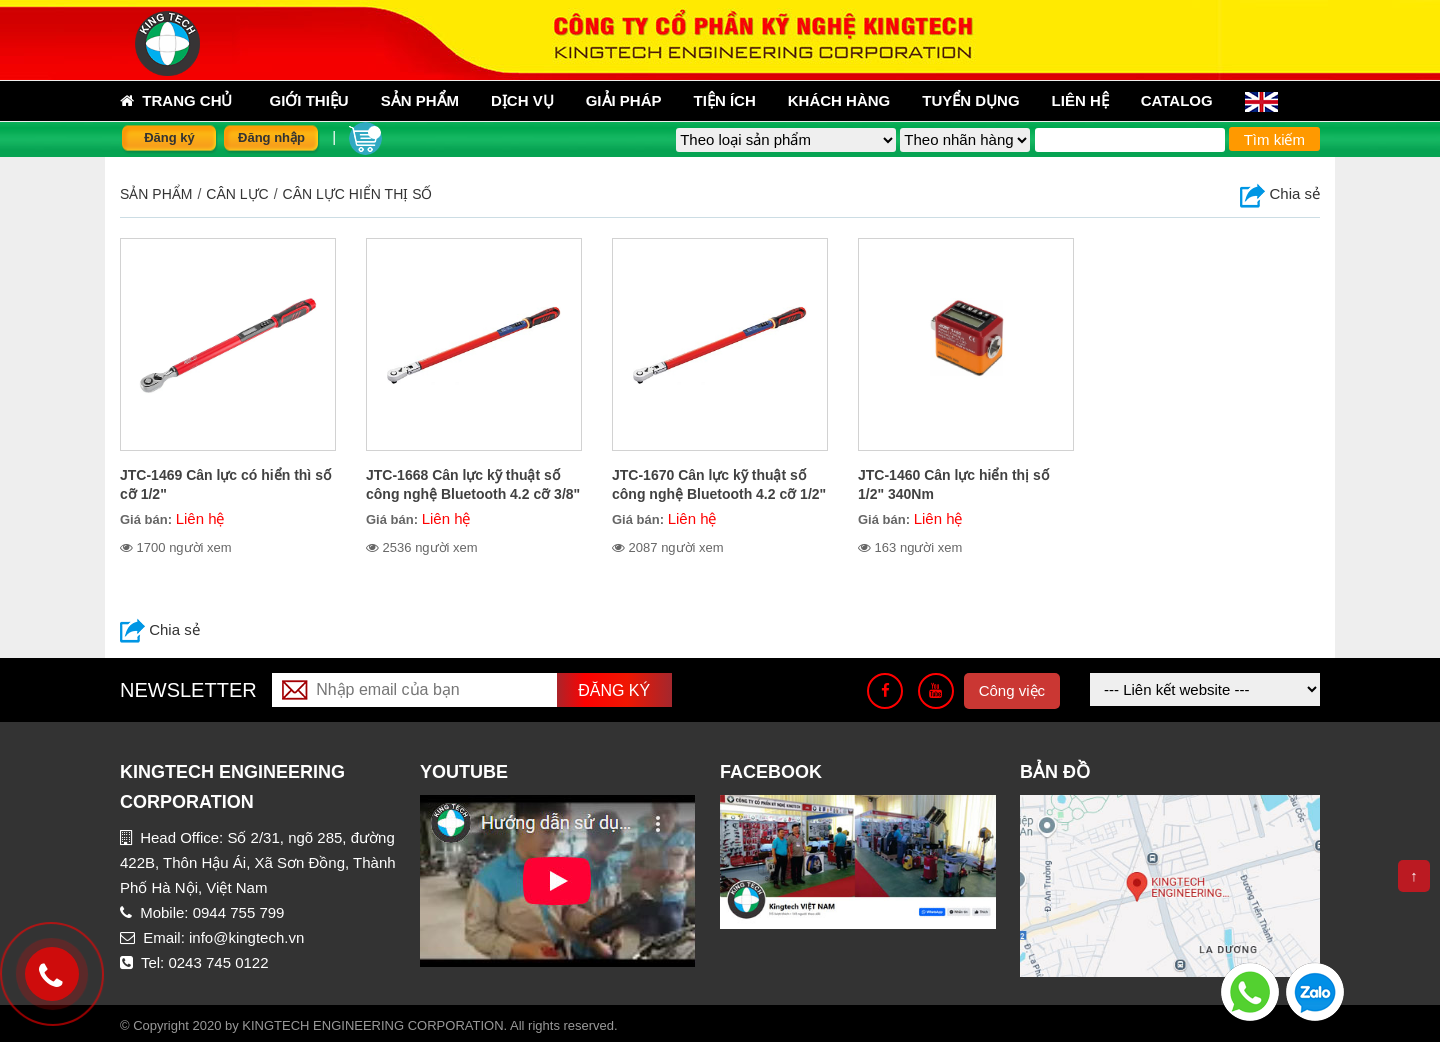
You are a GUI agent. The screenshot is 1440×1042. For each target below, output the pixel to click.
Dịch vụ (522, 100)
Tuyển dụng (970, 100)
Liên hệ (1080, 100)
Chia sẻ (1280, 193)
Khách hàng (839, 100)
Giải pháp (624, 100)
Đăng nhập (271, 137)
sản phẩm (420, 100)
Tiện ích (725, 100)
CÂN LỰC (237, 194)
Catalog (1177, 100)
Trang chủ (176, 101)
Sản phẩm (156, 194)
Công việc (1012, 690)
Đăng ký (169, 137)
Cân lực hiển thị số (358, 194)
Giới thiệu (309, 100)
